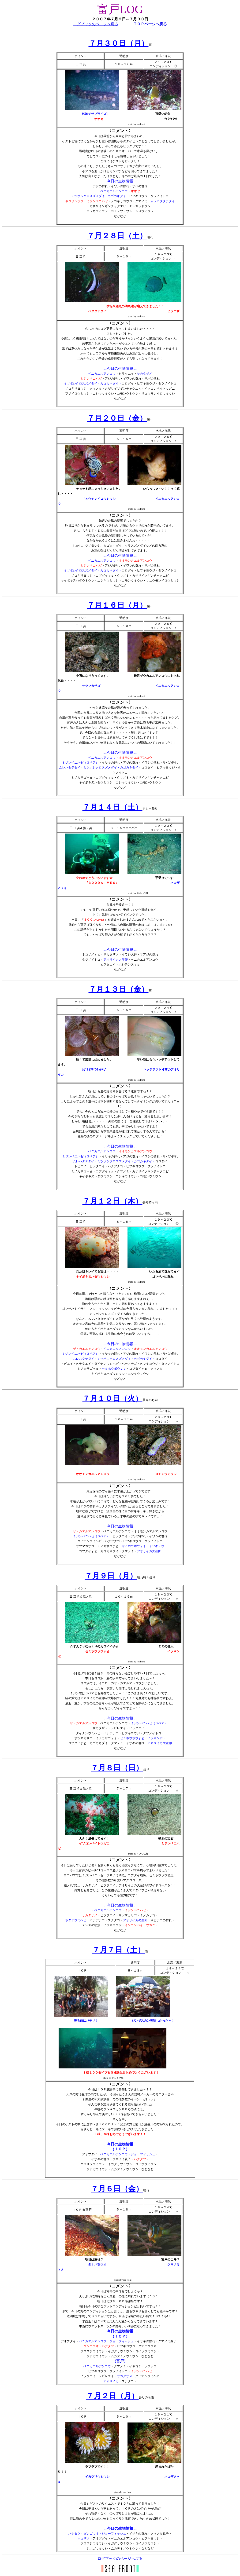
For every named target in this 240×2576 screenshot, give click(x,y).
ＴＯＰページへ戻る (150, 24)
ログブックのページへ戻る (95, 24)
